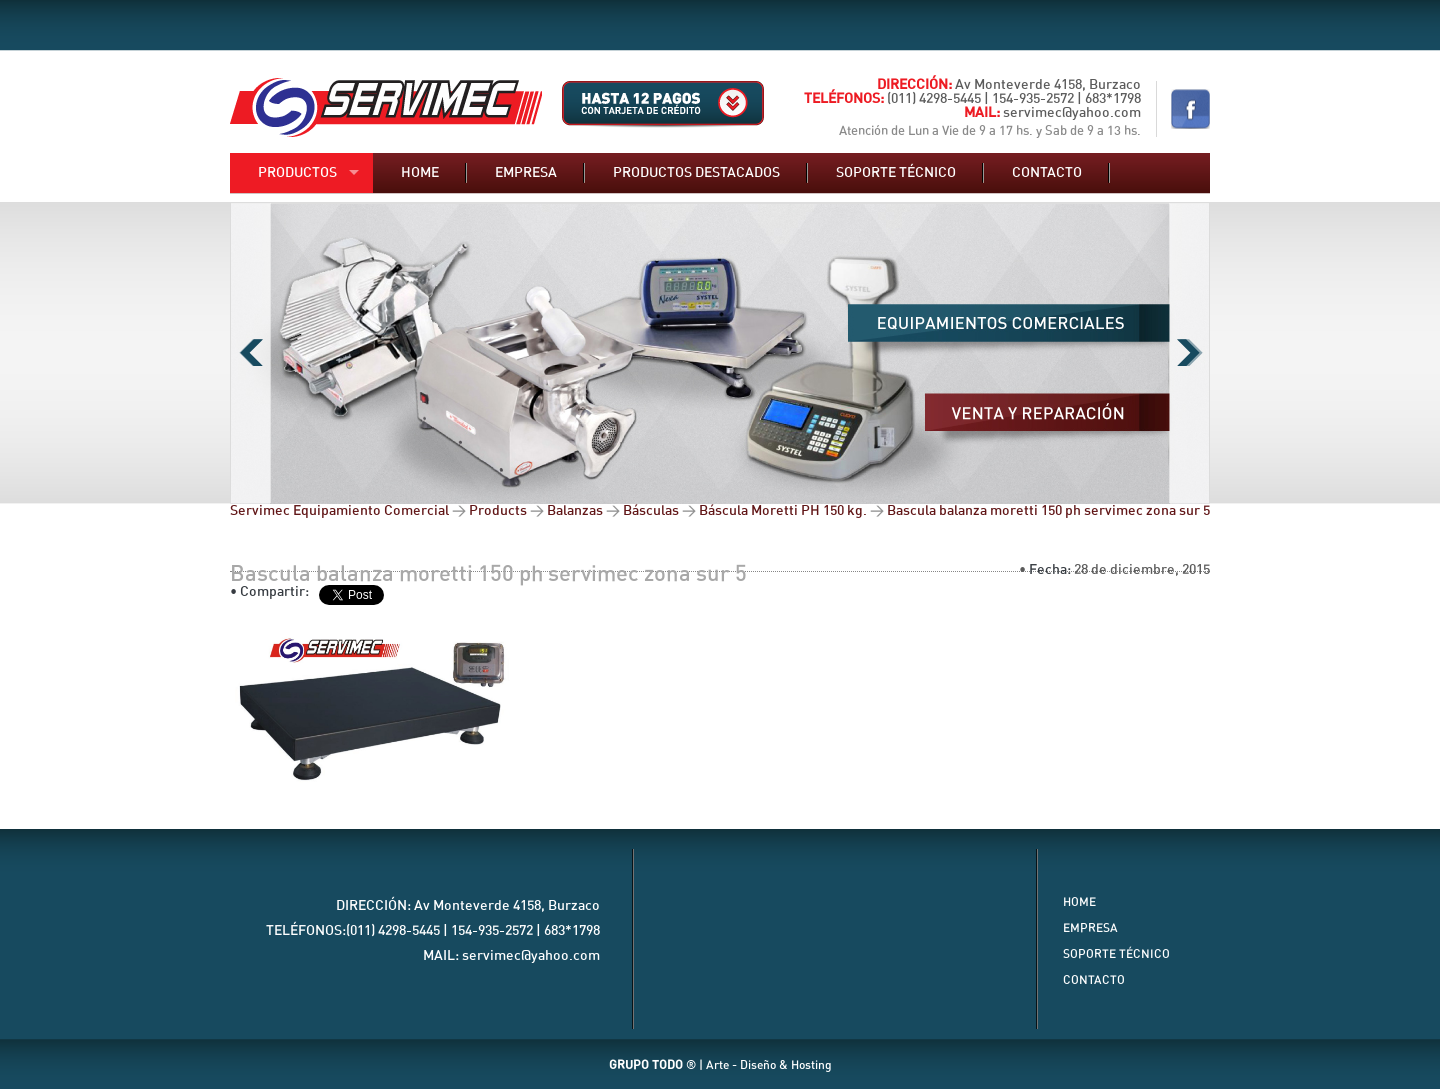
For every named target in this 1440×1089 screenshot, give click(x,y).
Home (420, 173)
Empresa (526, 173)
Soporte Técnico (1116, 954)
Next (1189, 353)
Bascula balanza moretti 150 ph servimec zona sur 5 (488, 574)
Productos (297, 173)
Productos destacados (696, 173)
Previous (250, 353)
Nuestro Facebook (1190, 109)
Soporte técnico (896, 173)
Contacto (1047, 173)
